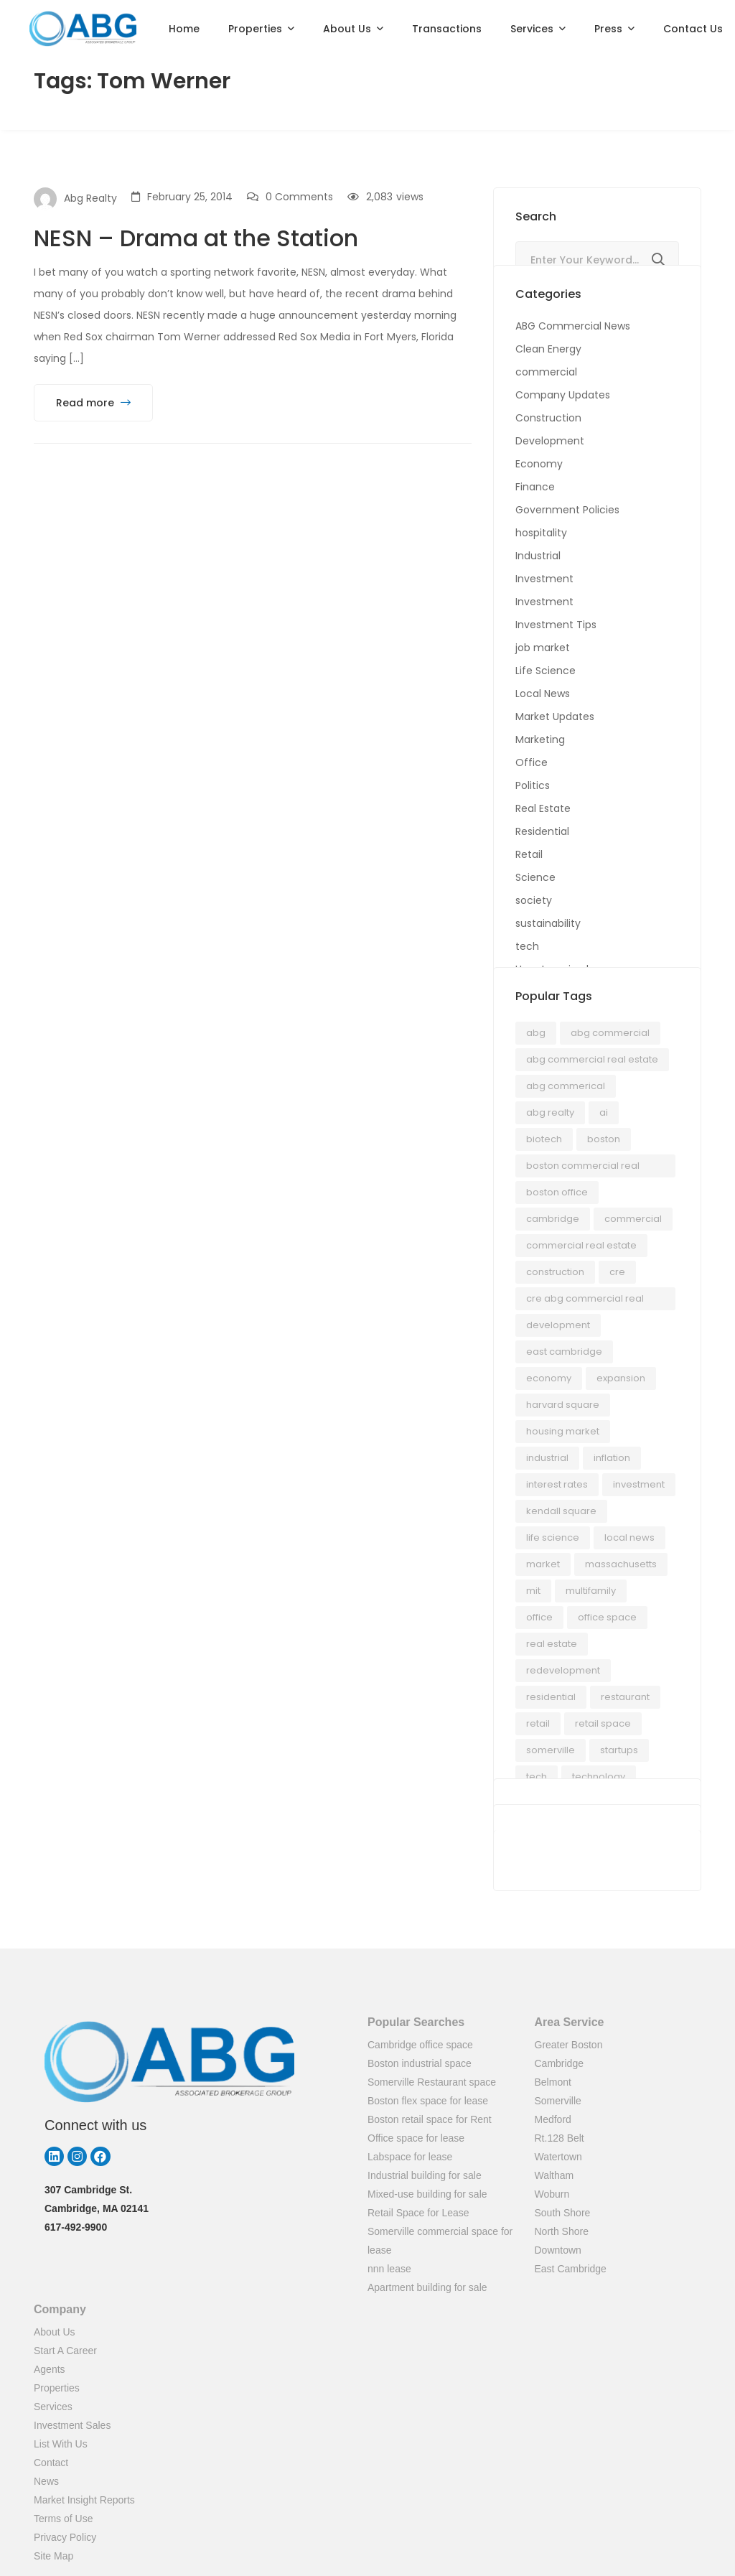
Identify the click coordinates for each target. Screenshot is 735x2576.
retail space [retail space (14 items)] (603, 1723)
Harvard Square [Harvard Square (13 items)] (562, 1404)
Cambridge (559, 2063)
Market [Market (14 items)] (543, 1564)
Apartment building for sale (427, 2287)
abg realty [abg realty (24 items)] (550, 1112)
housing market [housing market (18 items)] (562, 1431)
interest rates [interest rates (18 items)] (557, 1484)
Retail (529, 854)
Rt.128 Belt (559, 2138)
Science (535, 877)
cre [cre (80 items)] (617, 1272)
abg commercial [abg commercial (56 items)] (610, 1033)
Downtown (558, 2250)
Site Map (53, 2556)
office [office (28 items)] (539, 1617)
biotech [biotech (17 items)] (544, 1139)
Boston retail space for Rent (430, 2119)
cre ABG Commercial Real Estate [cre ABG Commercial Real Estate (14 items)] (585, 1301)
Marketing (540, 739)
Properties (57, 2388)
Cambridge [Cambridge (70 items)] (552, 1219)
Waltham (554, 2175)
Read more (93, 403)
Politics (532, 785)
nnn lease (389, 2268)
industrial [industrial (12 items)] (547, 1458)
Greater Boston (569, 2044)
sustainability (548, 923)
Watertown (558, 2156)
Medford (553, 2119)
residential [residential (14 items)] (551, 1697)
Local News (542, 693)
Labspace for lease (410, 2156)
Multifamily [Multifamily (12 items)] (591, 1590)
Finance (535, 487)
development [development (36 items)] (558, 1325)
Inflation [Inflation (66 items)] (612, 1458)
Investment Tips (555, 624)
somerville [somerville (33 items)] (550, 1750)
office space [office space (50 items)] (607, 1617)
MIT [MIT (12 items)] (533, 1590)
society (533, 900)
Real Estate (543, 808)
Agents (49, 2369)
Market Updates (554, 716)
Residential (542, 831)
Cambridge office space (420, 2044)
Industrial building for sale (425, 2175)
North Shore (562, 2231)
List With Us (61, 2444)
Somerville (558, 2100)
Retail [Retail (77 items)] (538, 1723)
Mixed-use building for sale (427, 2194)
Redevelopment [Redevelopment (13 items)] (563, 1670)
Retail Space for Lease (418, 2212)
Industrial (538, 556)
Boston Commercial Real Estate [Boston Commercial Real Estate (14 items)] (583, 1168)
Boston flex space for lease (428, 2100)
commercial (546, 372)
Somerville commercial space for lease (440, 2241)
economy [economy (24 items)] (548, 1378)
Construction (548, 418)
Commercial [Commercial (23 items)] (633, 1219)
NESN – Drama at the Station (196, 238)
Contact (51, 2462)
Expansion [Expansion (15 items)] (620, 1378)
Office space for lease (416, 2138)
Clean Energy (548, 349)
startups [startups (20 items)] (619, 1750)
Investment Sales (72, 2425)
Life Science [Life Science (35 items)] (552, 1537)
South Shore (563, 2212)
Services (53, 2406)
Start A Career (65, 2350)
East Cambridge (571, 2268)
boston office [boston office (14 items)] (557, 1192)
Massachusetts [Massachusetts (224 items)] (621, 1564)
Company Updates (562, 395)
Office (531, 762)
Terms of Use (63, 2518)
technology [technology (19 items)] (598, 1776)
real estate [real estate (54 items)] (551, 1644)
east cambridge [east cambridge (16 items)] (564, 1351)
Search (658, 260)
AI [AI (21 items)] (603, 1112)
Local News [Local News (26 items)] (629, 1537)
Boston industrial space (420, 2063)
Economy (539, 464)
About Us (54, 2332)
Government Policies (567, 510)
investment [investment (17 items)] (639, 1484)
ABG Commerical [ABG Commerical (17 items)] (565, 1086)
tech (527, 946)
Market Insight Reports (84, 2500)
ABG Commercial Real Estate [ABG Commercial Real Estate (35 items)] (592, 1059)
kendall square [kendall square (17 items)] (561, 1511)
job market (542, 647)
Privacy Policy (65, 2537)
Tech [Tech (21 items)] (536, 1776)
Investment (544, 578)
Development (549, 441)
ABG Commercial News (572, 326)
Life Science (545, 670)
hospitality (541, 533)
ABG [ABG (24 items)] (536, 1033)
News (46, 2481)
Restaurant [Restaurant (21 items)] (625, 1697)
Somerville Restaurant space (432, 2082)
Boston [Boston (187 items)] (603, 1139)
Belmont (553, 2082)
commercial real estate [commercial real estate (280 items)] (581, 1245)
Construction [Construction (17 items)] (555, 1272)
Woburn (552, 2194)
